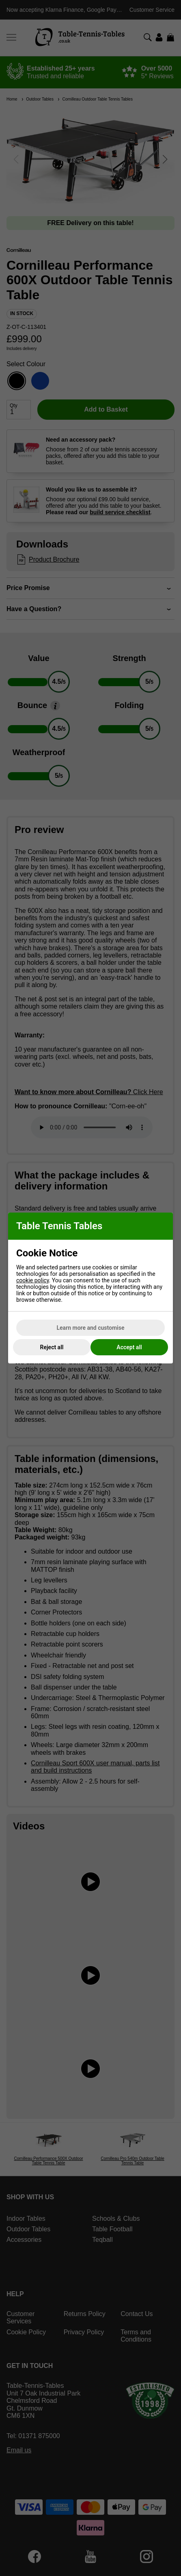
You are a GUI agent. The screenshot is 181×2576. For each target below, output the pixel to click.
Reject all (52, 1347)
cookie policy (32, 1280)
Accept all (129, 1347)
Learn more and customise (91, 1327)
